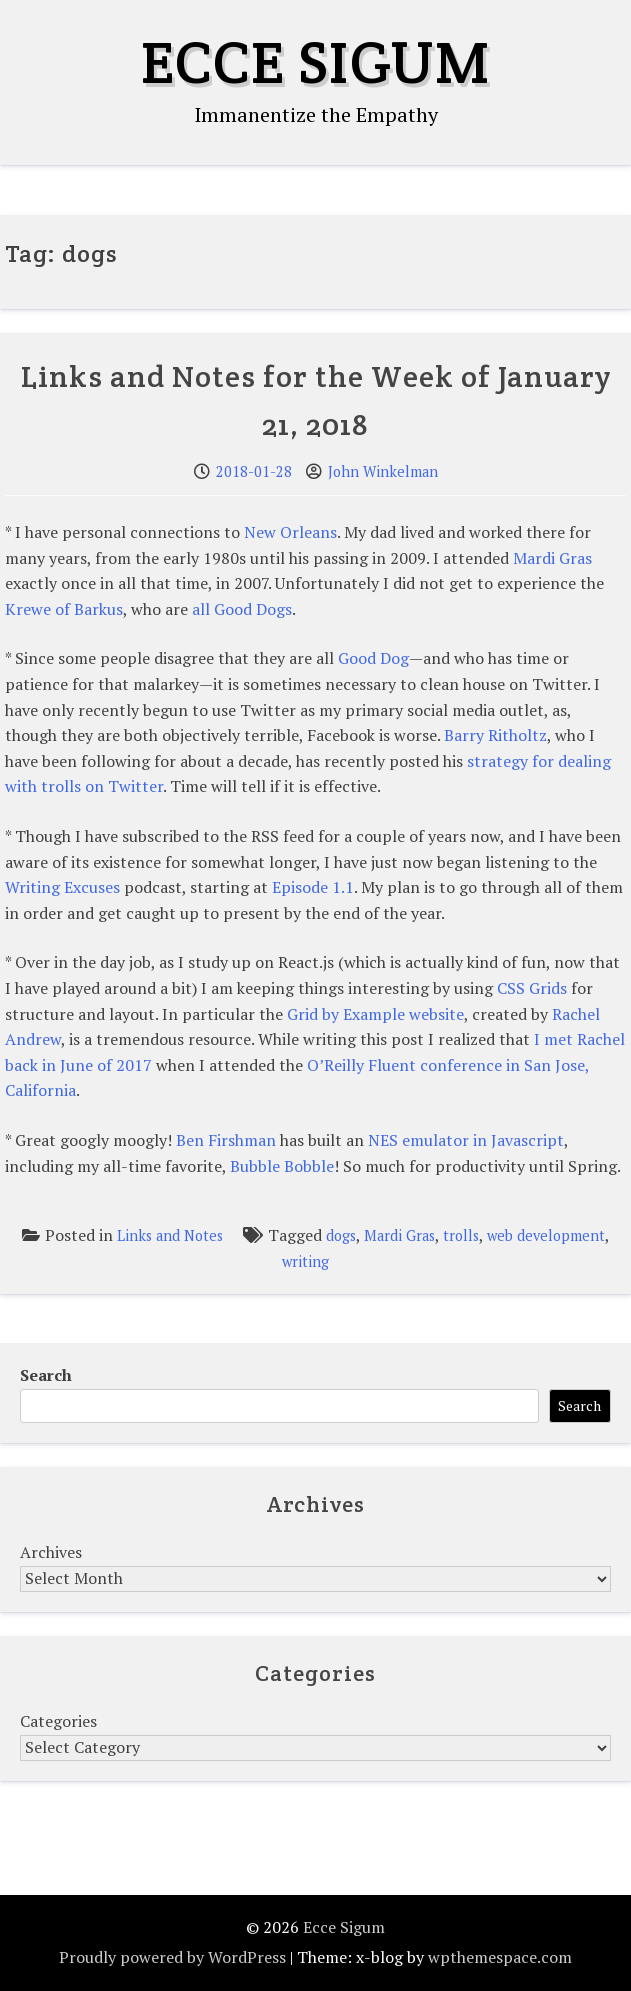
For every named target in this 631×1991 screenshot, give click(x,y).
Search (46, 1375)
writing (305, 1261)
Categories (58, 1721)
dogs (341, 1235)
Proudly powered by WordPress (172, 1957)
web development (546, 1235)
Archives (51, 1552)
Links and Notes (170, 1235)
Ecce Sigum (315, 62)
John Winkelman (383, 471)
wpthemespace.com (500, 1957)
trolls (461, 1235)
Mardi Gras (399, 1235)
